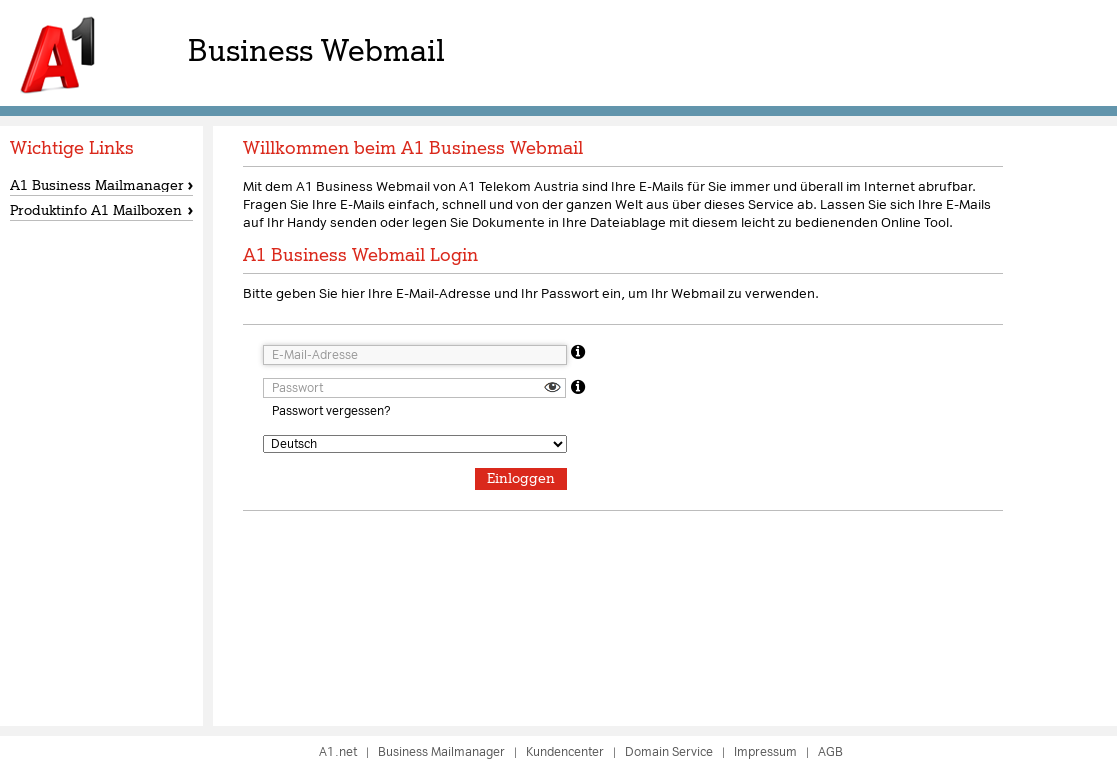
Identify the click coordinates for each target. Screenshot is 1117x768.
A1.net (338, 752)
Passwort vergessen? (331, 411)
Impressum (765, 752)
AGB (830, 752)
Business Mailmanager (441, 752)
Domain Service (669, 752)
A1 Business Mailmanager (97, 184)
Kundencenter (565, 752)
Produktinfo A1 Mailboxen (96, 209)
